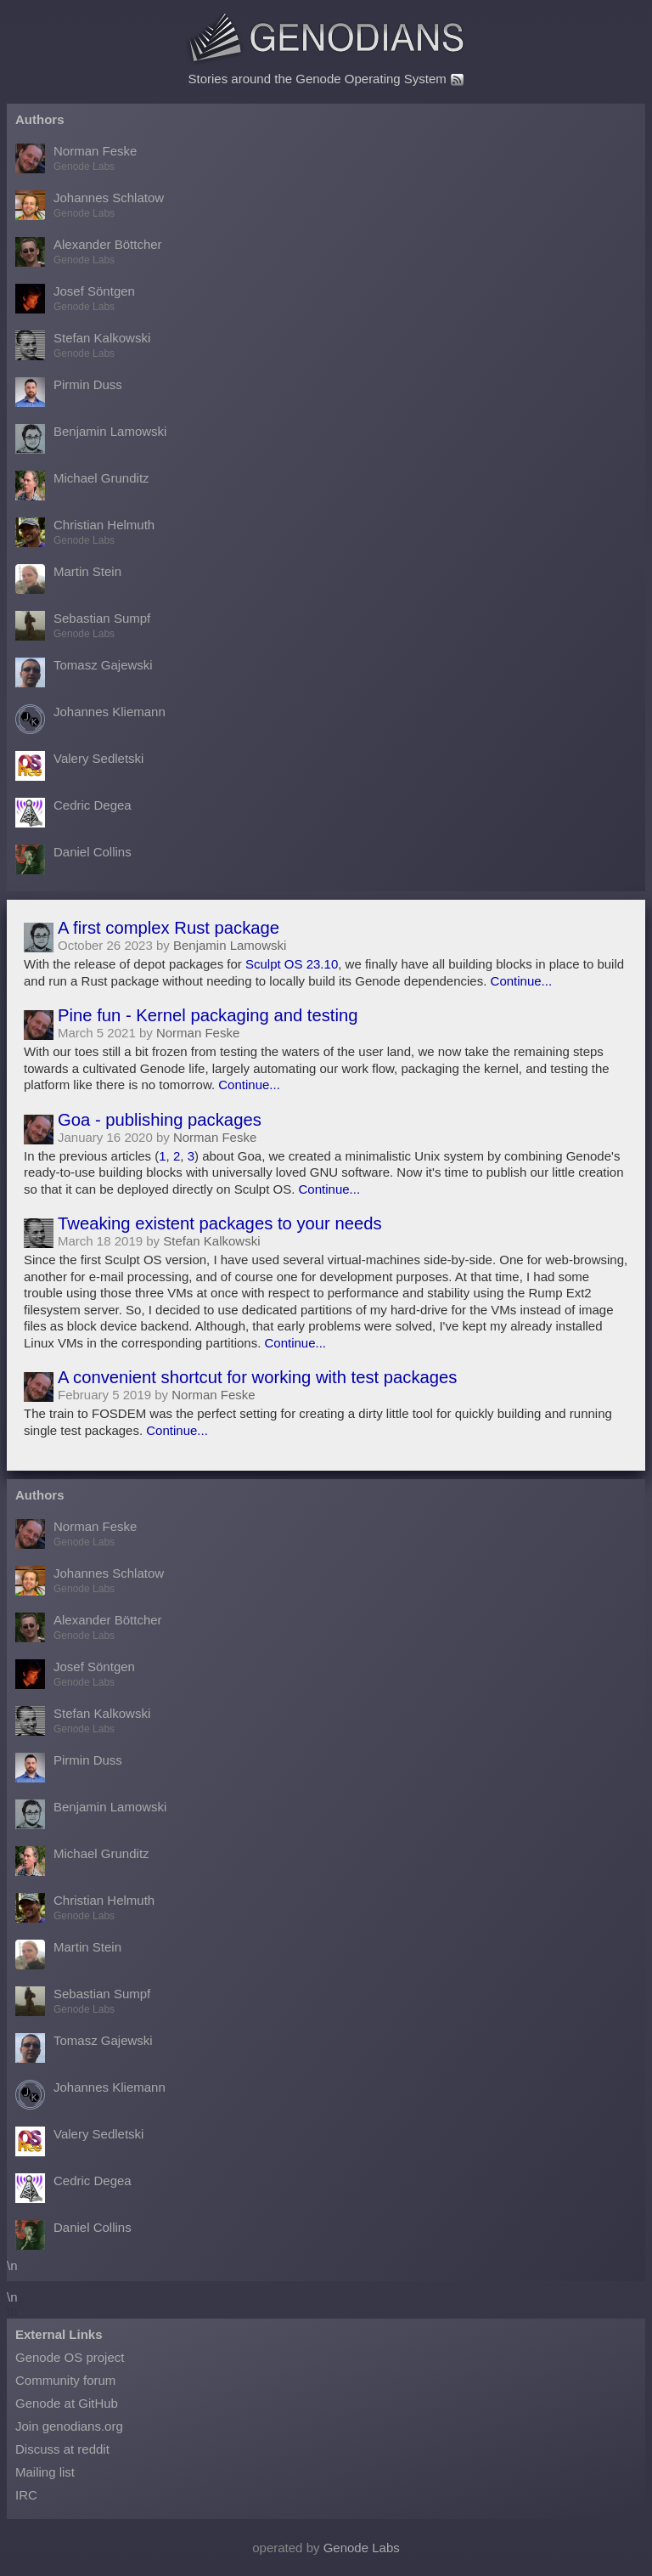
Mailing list (45, 2472)
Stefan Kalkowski (82, 345)
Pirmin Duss (68, 392)
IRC (26, 2495)
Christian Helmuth (85, 532)
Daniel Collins (73, 859)
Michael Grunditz (82, 485)
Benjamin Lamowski (90, 439)
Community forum (65, 2380)
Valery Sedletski (79, 766)
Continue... (522, 981)
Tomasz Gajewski (84, 672)
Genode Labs (361, 2547)
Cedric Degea (73, 813)
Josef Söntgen (75, 299)
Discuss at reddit (62, 2449)
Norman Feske (76, 158)
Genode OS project (69, 2357)
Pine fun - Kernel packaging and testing (208, 1015)
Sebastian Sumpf (82, 626)
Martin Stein (68, 579)
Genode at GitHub (66, 2403)
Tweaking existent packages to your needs (220, 1223)
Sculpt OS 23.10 (291, 964)
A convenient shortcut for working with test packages (258, 1377)
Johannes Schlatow (89, 205)
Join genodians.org (69, 2426)
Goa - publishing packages (159, 1119)
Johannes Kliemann (90, 719)
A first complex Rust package (168, 927)
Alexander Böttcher (88, 252)
